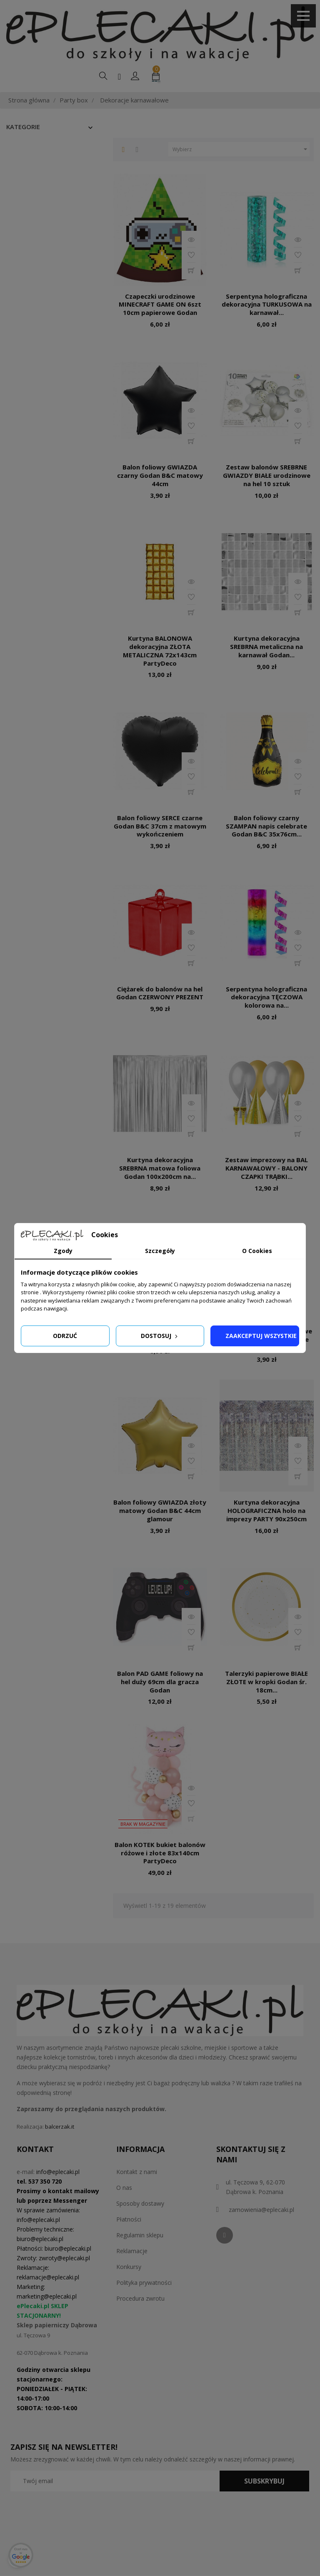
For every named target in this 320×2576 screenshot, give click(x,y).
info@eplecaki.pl (58, 2172)
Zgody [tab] (63, 1251)
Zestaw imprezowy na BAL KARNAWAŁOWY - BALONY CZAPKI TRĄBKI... (266, 1168)
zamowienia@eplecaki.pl (261, 2210)
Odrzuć (65, 1336)
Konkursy (128, 2267)
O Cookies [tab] (257, 1251)
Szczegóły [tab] (160, 1251)
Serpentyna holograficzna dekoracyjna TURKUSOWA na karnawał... (267, 304)
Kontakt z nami (136, 2172)
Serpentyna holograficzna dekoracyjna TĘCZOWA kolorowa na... (266, 997)
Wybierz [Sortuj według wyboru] (241, 149)
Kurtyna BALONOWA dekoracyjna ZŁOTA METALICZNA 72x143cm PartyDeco (160, 650)
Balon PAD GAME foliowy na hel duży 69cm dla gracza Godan (160, 1681)
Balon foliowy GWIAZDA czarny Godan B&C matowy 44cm (160, 475)
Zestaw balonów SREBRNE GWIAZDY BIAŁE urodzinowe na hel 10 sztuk (266, 475)
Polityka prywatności (144, 2282)
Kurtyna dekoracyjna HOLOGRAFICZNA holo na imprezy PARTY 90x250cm (266, 1510)
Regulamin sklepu (139, 2235)
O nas (124, 2188)
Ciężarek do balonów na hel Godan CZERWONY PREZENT (159, 993)
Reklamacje (132, 2251)
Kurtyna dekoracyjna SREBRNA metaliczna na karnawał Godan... (266, 646)
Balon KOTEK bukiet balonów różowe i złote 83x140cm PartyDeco (160, 1852)
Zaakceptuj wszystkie (261, 1336)
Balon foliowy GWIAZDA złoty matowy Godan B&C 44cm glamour (159, 1510)
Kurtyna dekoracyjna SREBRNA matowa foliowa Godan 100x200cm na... (159, 1168)
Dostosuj (160, 1336)
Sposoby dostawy (140, 2203)
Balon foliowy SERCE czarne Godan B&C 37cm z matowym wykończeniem (160, 826)
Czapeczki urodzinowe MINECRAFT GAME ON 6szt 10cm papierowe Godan (160, 304)
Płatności (128, 2219)
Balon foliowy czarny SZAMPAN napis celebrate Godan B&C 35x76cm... (266, 826)
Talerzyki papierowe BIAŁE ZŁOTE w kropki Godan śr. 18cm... (266, 1681)
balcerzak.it (59, 2126)
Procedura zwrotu (140, 2298)
